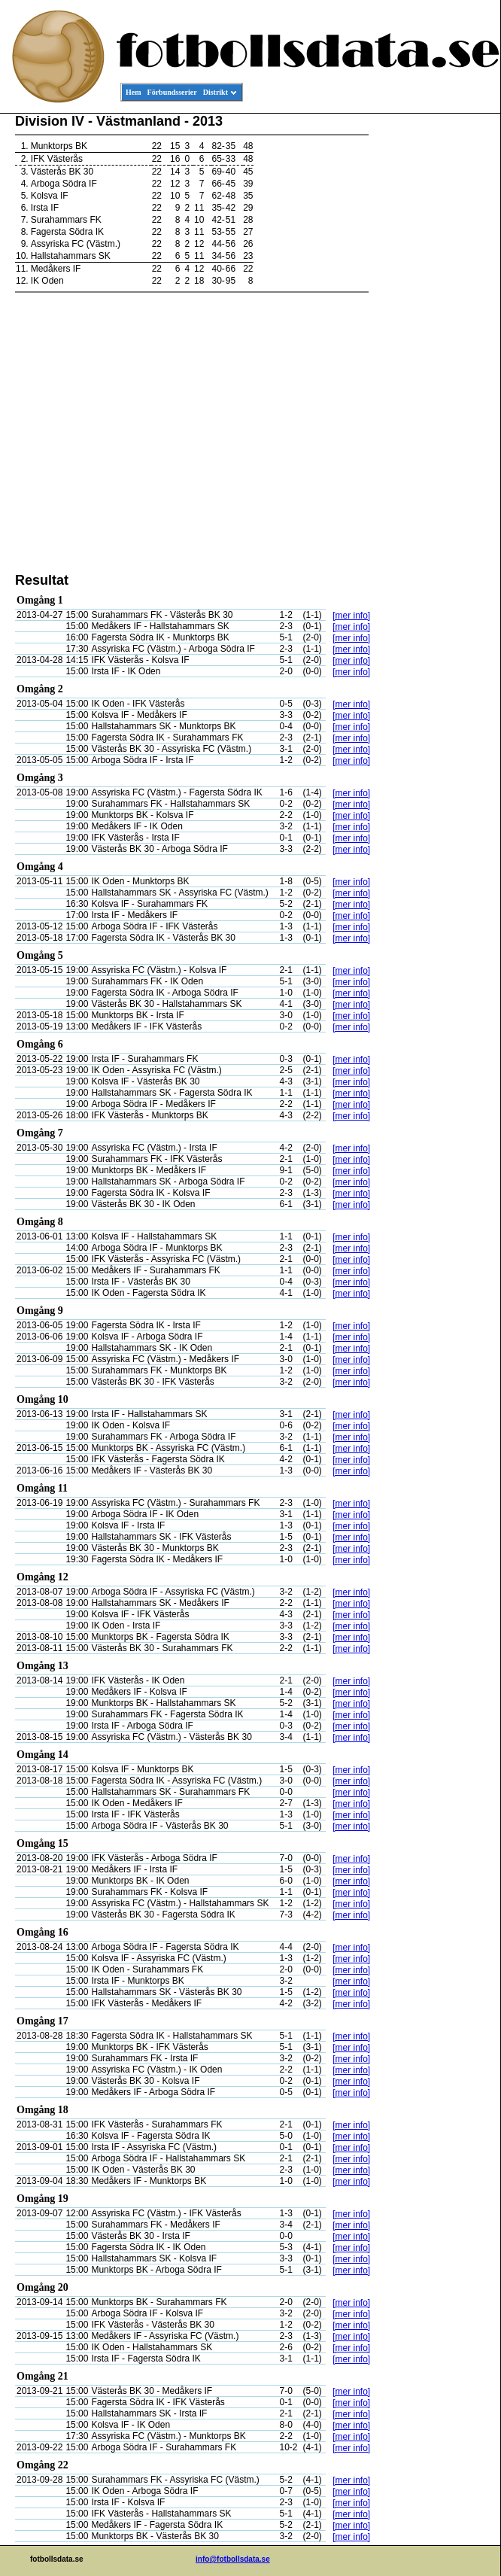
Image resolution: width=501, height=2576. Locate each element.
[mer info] (351, 615)
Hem (133, 92)
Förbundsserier (172, 92)
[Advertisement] (432, 343)
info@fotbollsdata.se (233, 2559)
